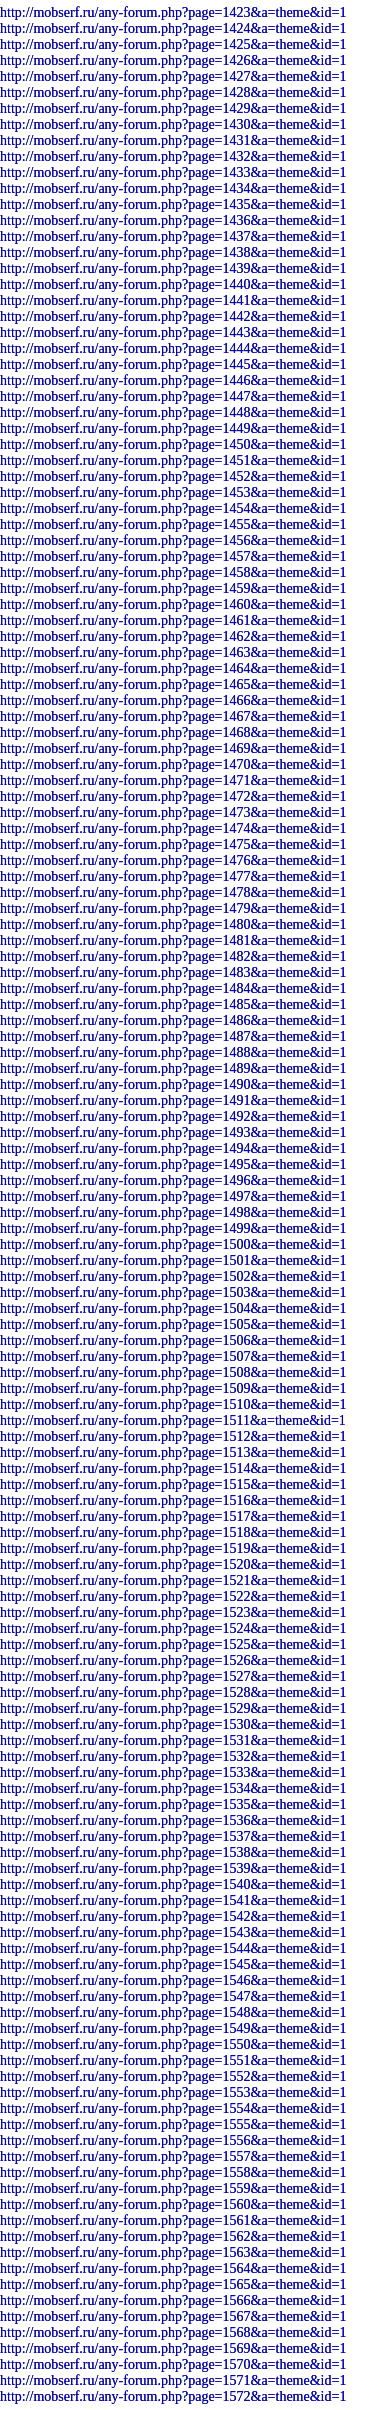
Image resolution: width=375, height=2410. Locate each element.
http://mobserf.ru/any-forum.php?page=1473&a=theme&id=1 (173, 812)
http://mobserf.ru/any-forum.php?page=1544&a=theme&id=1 (173, 1948)
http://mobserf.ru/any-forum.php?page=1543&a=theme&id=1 (173, 1932)
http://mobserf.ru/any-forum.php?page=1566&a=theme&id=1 (173, 2300)
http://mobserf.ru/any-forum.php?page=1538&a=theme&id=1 (173, 1852)
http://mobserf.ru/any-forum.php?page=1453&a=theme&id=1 (173, 492)
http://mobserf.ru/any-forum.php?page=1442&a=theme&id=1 (173, 316)
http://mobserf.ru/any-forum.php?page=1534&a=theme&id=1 (173, 1788)
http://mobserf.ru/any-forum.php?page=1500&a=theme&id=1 (173, 1244)
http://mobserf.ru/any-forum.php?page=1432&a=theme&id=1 (173, 156)
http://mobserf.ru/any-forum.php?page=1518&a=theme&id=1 (173, 1532)
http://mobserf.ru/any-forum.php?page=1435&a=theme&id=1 (173, 204)
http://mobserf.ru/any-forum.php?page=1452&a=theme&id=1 (173, 476)
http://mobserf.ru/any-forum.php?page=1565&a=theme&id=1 (173, 2284)
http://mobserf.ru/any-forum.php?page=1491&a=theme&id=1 (173, 1100)
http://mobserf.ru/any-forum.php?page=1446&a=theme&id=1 (173, 380)
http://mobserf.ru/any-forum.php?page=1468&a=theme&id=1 (173, 732)
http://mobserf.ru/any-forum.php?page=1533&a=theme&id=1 (173, 1772)
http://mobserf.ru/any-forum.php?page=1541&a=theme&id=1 (173, 1900)
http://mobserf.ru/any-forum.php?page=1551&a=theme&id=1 (173, 2060)
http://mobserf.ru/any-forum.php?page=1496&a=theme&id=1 (173, 1180)
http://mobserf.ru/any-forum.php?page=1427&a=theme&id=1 (173, 76)
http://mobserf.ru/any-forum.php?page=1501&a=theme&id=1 (173, 1260)
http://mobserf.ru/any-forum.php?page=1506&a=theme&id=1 (173, 1340)
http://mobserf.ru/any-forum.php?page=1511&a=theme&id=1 (173, 1420)
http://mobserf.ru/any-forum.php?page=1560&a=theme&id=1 (173, 2204)
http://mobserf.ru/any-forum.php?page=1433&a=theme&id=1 (173, 172)
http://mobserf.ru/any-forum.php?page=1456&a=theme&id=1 (173, 540)
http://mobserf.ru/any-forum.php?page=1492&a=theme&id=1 (173, 1116)
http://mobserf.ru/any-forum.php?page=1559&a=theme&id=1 (173, 2188)
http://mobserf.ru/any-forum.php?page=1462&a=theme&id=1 (173, 636)
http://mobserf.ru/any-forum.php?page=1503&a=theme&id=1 (173, 1292)
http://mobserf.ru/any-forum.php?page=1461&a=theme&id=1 (173, 620)
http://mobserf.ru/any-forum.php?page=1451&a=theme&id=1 (173, 460)
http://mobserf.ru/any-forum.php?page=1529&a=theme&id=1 (173, 1708)
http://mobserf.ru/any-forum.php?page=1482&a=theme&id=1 (173, 956)
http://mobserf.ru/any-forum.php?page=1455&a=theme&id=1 (173, 524)
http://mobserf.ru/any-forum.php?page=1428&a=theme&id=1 (173, 92)
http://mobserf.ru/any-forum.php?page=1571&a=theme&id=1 (173, 2380)
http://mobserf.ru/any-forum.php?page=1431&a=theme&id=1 (173, 140)
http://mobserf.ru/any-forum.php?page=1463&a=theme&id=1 (173, 652)
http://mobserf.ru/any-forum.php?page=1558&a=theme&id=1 (173, 2172)
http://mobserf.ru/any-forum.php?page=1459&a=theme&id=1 (173, 588)
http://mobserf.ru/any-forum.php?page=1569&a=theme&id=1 (173, 2348)
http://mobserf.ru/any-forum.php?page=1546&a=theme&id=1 (173, 1980)
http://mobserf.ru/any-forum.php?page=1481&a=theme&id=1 (173, 940)
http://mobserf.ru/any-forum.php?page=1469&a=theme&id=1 (173, 748)
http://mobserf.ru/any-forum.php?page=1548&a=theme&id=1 (173, 2012)
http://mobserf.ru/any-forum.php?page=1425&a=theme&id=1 (173, 44)
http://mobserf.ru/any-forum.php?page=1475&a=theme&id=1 (173, 844)
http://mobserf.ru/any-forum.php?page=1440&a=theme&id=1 (173, 284)
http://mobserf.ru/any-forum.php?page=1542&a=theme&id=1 (173, 1916)
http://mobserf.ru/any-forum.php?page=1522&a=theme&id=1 (173, 1596)
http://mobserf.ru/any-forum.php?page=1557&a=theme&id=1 (173, 2156)
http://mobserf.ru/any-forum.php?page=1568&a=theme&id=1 (173, 2332)
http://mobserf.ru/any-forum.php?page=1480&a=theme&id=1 (173, 924)
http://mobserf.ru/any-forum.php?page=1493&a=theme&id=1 (173, 1132)
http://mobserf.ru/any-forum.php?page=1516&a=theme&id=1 (173, 1500)
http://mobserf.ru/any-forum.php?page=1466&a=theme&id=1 (173, 700)
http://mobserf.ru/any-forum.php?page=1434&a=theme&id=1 (173, 188)
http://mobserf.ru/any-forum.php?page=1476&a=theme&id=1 (173, 860)
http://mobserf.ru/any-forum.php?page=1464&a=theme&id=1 (173, 668)
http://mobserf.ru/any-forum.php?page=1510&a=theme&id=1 (173, 1404)
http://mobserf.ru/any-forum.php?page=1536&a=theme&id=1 (173, 1820)
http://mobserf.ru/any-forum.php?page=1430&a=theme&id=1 (173, 124)
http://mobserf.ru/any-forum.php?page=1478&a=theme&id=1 (173, 892)
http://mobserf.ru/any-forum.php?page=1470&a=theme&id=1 (173, 764)
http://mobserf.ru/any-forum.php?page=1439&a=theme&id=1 (173, 268)
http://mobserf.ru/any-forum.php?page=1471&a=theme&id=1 (173, 780)
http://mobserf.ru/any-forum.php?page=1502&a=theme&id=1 (173, 1276)
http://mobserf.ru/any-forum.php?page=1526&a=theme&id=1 (173, 1660)
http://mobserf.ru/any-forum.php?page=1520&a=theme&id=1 (173, 1564)
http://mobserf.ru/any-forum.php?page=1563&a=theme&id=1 (173, 2252)
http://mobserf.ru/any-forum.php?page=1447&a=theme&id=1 (173, 396)
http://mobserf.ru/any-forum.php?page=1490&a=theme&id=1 (173, 1084)
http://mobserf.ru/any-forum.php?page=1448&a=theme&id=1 (173, 412)
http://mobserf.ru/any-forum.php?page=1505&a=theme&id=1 (173, 1324)
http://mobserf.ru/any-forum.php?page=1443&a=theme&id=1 (173, 332)
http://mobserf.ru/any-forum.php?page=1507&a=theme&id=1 (173, 1356)
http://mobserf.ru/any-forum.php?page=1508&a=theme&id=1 (173, 1372)
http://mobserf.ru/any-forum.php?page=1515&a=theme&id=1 (173, 1484)
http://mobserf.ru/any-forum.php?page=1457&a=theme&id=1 (173, 556)
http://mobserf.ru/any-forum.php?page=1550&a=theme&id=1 (173, 2044)
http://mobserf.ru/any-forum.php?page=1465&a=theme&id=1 (173, 684)
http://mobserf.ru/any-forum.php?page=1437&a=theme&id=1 (173, 236)
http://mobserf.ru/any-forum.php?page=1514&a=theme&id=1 (173, 1468)
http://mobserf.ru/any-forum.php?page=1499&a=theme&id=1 (173, 1228)
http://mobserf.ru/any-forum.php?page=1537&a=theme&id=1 (173, 1836)
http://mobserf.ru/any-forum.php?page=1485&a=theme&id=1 (173, 1004)
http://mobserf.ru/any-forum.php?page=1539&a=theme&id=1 (173, 1868)
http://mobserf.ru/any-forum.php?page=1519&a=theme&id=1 (173, 1548)
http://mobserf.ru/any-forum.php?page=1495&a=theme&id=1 (173, 1164)
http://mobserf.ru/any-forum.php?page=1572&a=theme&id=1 (173, 2396)
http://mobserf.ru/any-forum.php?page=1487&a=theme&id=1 (173, 1036)
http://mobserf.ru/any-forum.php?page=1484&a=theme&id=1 (173, 988)
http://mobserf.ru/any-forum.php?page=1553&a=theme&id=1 (173, 2092)
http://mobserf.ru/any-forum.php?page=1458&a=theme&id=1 (173, 572)
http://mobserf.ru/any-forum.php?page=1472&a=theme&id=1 (173, 796)
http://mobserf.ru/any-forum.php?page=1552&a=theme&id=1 (173, 2076)
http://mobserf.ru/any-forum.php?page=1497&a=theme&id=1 (173, 1196)
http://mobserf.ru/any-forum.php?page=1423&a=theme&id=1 (173, 12)
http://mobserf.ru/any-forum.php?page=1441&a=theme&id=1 (173, 300)
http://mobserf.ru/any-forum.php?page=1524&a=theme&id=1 (173, 1628)
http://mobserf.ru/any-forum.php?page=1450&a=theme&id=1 (173, 444)
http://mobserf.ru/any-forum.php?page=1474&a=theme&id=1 (173, 828)
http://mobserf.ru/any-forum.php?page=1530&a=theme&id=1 (173, 1724)
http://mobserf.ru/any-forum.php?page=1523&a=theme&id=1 (173, 1612)
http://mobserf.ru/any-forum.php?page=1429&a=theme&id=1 (173, 108)
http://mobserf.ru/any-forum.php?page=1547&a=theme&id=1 (173, 1996)
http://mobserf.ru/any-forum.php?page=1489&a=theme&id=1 (173, 1068)
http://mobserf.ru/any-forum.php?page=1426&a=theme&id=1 (173, 60)
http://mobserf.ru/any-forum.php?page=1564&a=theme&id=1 (173, 2268)
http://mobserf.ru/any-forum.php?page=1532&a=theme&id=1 (173, 1756)
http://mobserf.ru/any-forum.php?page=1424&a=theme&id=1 (173, 28)
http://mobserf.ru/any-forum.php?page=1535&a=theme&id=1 (173, 1804)
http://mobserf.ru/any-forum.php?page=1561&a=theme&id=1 (173, 2220)
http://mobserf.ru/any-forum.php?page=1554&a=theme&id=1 (173, 2108)
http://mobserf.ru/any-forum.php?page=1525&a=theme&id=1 (173, 1644)
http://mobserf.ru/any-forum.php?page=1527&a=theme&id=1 (173, 1676)
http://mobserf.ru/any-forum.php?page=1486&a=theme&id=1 (173, 1020)
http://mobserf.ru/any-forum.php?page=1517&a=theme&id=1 (173, 1516)
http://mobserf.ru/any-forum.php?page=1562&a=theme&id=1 (173, 2236)
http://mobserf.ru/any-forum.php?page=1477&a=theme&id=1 (173, 876)
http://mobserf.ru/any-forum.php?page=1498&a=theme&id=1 (173, 1212)
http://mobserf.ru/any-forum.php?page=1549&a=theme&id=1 (173, 2028)
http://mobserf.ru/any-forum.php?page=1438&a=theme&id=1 (173, 252)
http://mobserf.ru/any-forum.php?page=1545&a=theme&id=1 (173, 1964)
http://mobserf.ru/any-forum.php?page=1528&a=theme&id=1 (173, 1692)
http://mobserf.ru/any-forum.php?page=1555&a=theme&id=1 (173, 2124)
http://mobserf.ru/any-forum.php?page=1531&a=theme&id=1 (173, 1740)
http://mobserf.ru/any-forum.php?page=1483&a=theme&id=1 (173, 972)
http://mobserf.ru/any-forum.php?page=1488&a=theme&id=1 (173, 1052)
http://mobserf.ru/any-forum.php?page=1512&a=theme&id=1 (173, 1436)
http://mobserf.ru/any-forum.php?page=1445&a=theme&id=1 (173, 364)
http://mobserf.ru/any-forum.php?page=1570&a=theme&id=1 (173, 2364)
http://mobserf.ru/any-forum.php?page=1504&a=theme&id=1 (173, 1308)
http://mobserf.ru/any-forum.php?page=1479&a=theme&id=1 (173, 908)
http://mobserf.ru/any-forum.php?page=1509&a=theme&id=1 (173, 1388)
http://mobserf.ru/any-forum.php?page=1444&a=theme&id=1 (173, 348)
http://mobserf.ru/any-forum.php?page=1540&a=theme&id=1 (173, 1884)
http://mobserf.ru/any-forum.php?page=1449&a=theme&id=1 (173, 428)
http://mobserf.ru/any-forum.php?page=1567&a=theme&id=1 (173, 2316)
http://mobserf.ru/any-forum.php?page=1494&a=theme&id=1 (173, 1148)
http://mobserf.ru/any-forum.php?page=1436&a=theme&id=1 (173, 220)
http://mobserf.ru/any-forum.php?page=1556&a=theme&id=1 (173, 2140)
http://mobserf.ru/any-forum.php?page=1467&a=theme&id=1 (173, 716)
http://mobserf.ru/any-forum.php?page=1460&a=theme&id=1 (173, 604)
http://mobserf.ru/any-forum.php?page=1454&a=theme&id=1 (173, 508)
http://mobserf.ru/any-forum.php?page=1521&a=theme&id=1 (173, 1580)
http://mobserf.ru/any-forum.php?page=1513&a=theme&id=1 (173, 1452)
